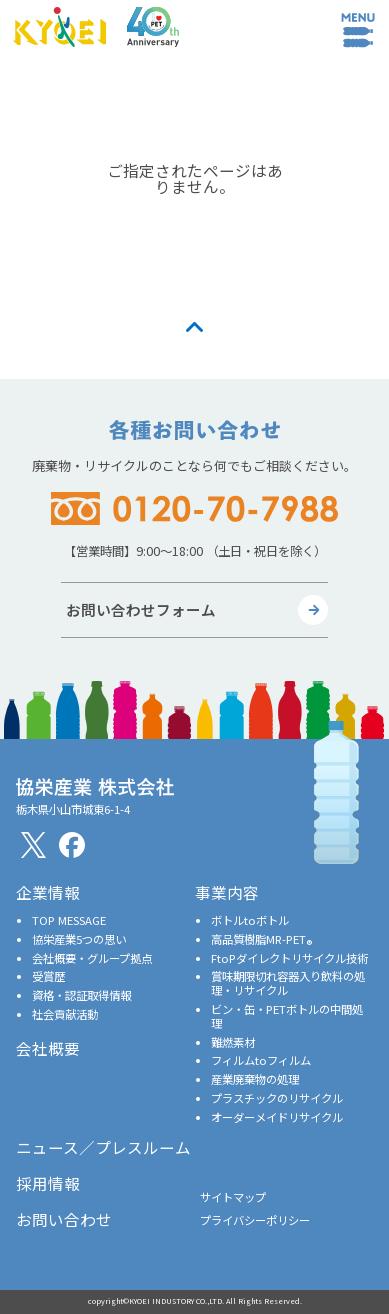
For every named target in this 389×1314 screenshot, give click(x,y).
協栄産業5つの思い (79, 939)
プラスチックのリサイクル (277, 1098)
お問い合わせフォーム (141, 609)
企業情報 (48, 892)
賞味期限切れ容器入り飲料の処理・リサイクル (288, 983)
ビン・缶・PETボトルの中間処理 (287, 1016)
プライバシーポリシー (255, 1220)
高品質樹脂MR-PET (261, 939)
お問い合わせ (64, 1219)
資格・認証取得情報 (81, 995)
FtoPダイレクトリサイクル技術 (289, 958)
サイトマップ (233, 1197)
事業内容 (227, 892)
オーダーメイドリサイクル (277, 1117)
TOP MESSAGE (69, 920)
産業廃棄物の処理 (255, 1079)
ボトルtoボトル (250, 920)
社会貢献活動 (65, 1014)
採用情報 (48, 1183)
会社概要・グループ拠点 (92, 958)
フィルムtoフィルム (261, 1060)
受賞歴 (48, 976)
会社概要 (48, 1048)
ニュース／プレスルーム (103, 1147)
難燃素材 (233, 1042)
